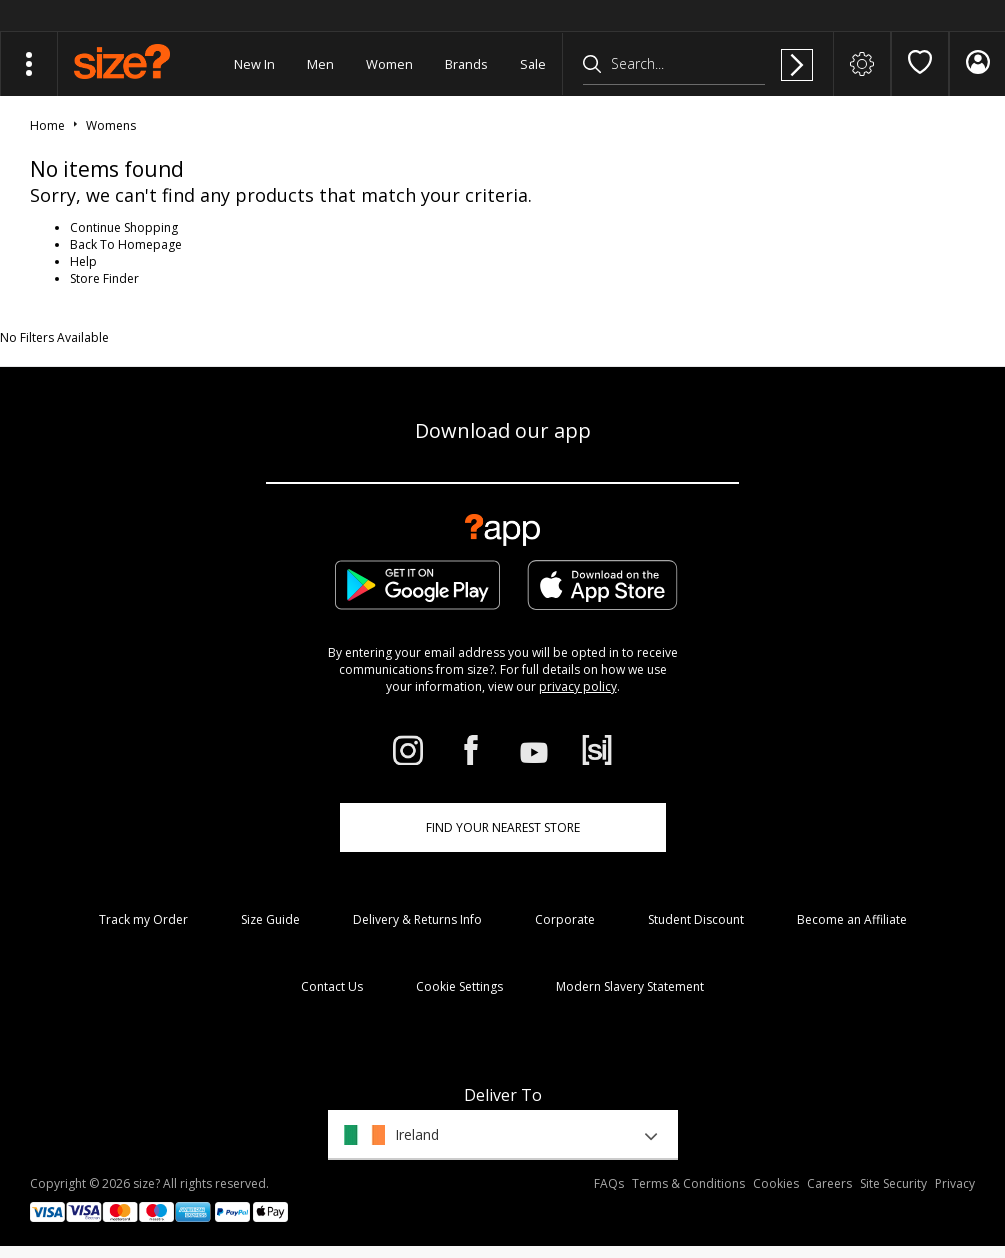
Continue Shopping (124, 227)
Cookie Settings (459, 986)
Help (83, 261)
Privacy (955, 1183)
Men (320, 64)
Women (389, 64)
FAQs (609, 1183)
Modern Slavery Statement (630, 986)
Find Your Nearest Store (503, 827)
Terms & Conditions (688, 1183)
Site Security (893, 1183)
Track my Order (143, 919)
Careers (829, 1183)
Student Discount (696, 919)
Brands (466, 64)
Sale (533, 64)
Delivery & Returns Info (417, 919)
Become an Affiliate (852, 919)
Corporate (565, 919)
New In (254, 64)
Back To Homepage (126, 244)
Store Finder (104, 278)
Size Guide (270, 919)
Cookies (776, 1183)
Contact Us (332, 986)
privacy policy (578, 686)
